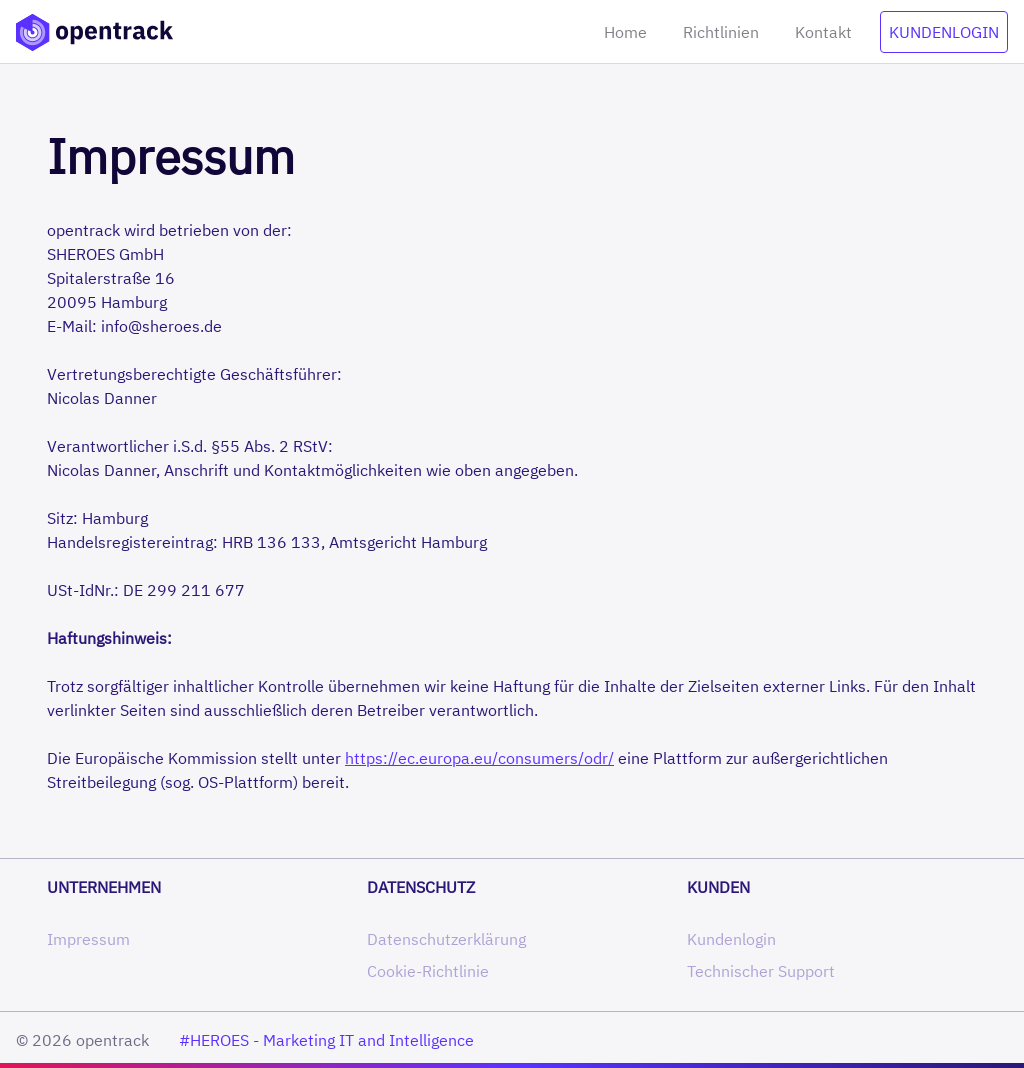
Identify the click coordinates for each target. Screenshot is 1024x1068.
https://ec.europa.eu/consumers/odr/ (479, 758)
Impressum (88, 939)
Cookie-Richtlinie (428, 971)
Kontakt (823, 32)
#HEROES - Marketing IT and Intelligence (326, 1040)
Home (625, 32)
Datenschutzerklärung (446, 939)
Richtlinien (721, 32)
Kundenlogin (944, 32)
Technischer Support (761, 971)
